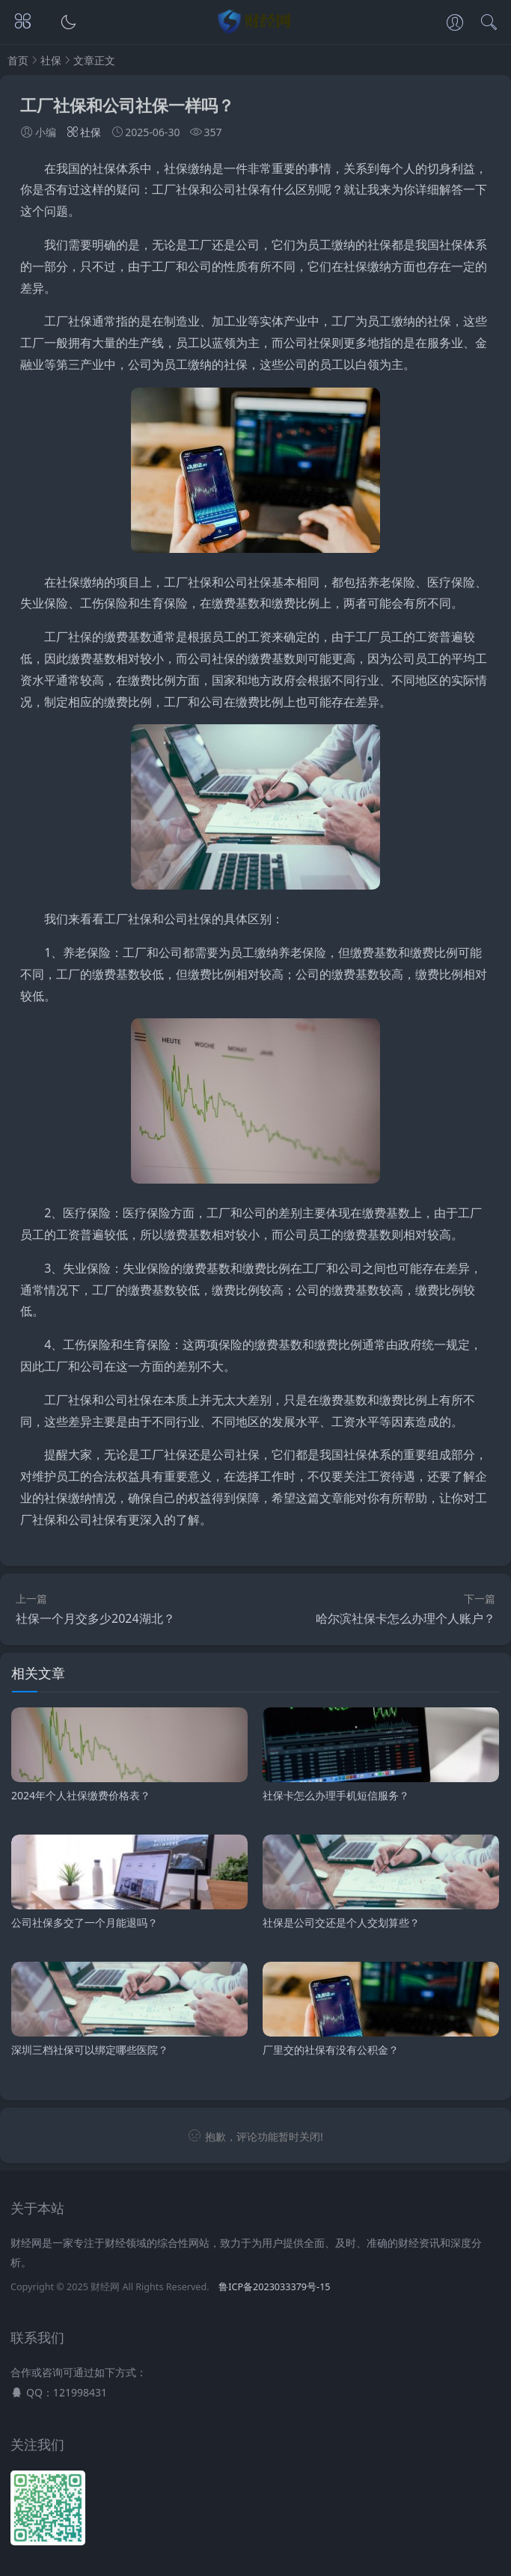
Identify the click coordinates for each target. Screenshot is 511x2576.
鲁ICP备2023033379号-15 (274, 2286)
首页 (17, 60)
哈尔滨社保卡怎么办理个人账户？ (405, 1618)
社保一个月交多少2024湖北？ (95, 1618)
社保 (50, 60)
